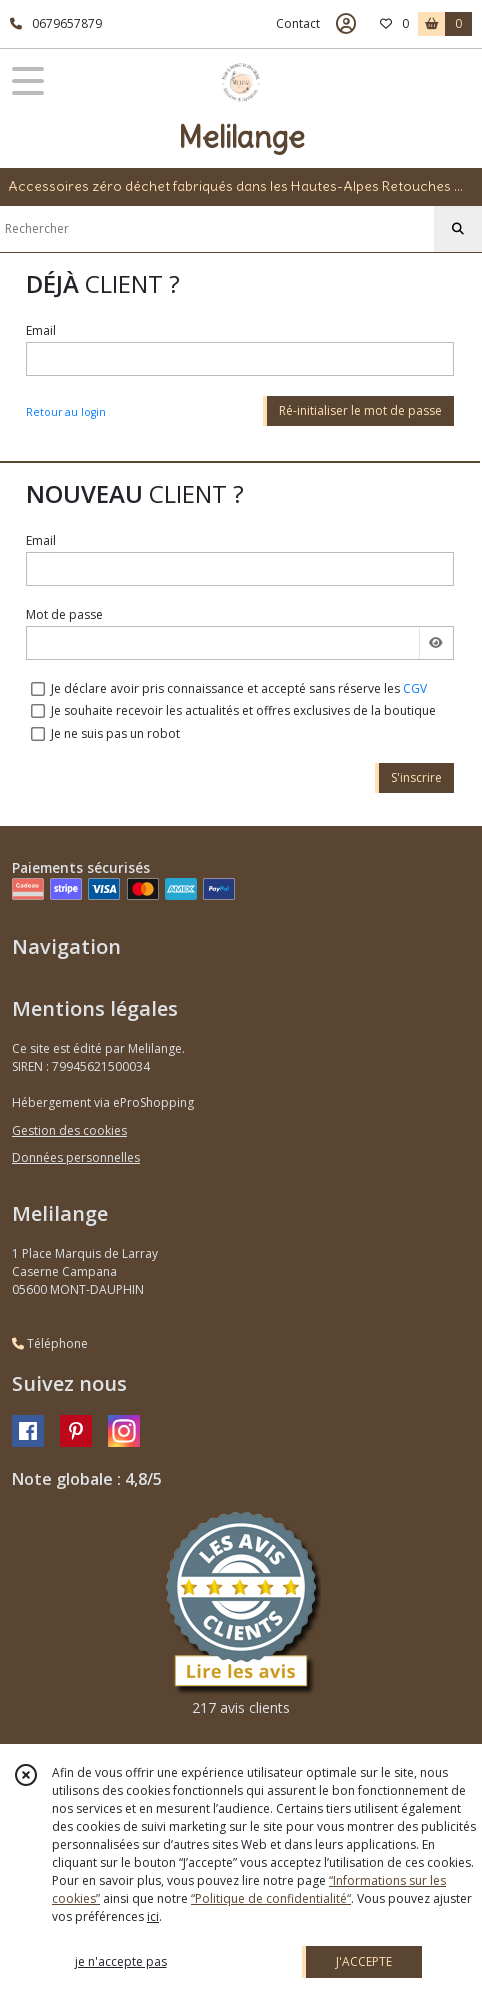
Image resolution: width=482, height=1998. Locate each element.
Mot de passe (64, 614)
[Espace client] (346, 24)
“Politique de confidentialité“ (271, 1898)
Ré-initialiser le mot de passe (360, 410)
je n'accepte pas (121, 1961)
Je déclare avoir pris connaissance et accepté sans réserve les (239, 688)
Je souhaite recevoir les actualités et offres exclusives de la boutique (243, 710)
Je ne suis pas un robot (115, 733)
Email (41, 330)
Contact (298, 23)
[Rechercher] (458, 229)
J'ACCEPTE (364, 1961)
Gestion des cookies (69, 1130)
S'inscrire (416, 777)
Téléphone (50, 1343)
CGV (415, 688)
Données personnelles (76, 1157)
